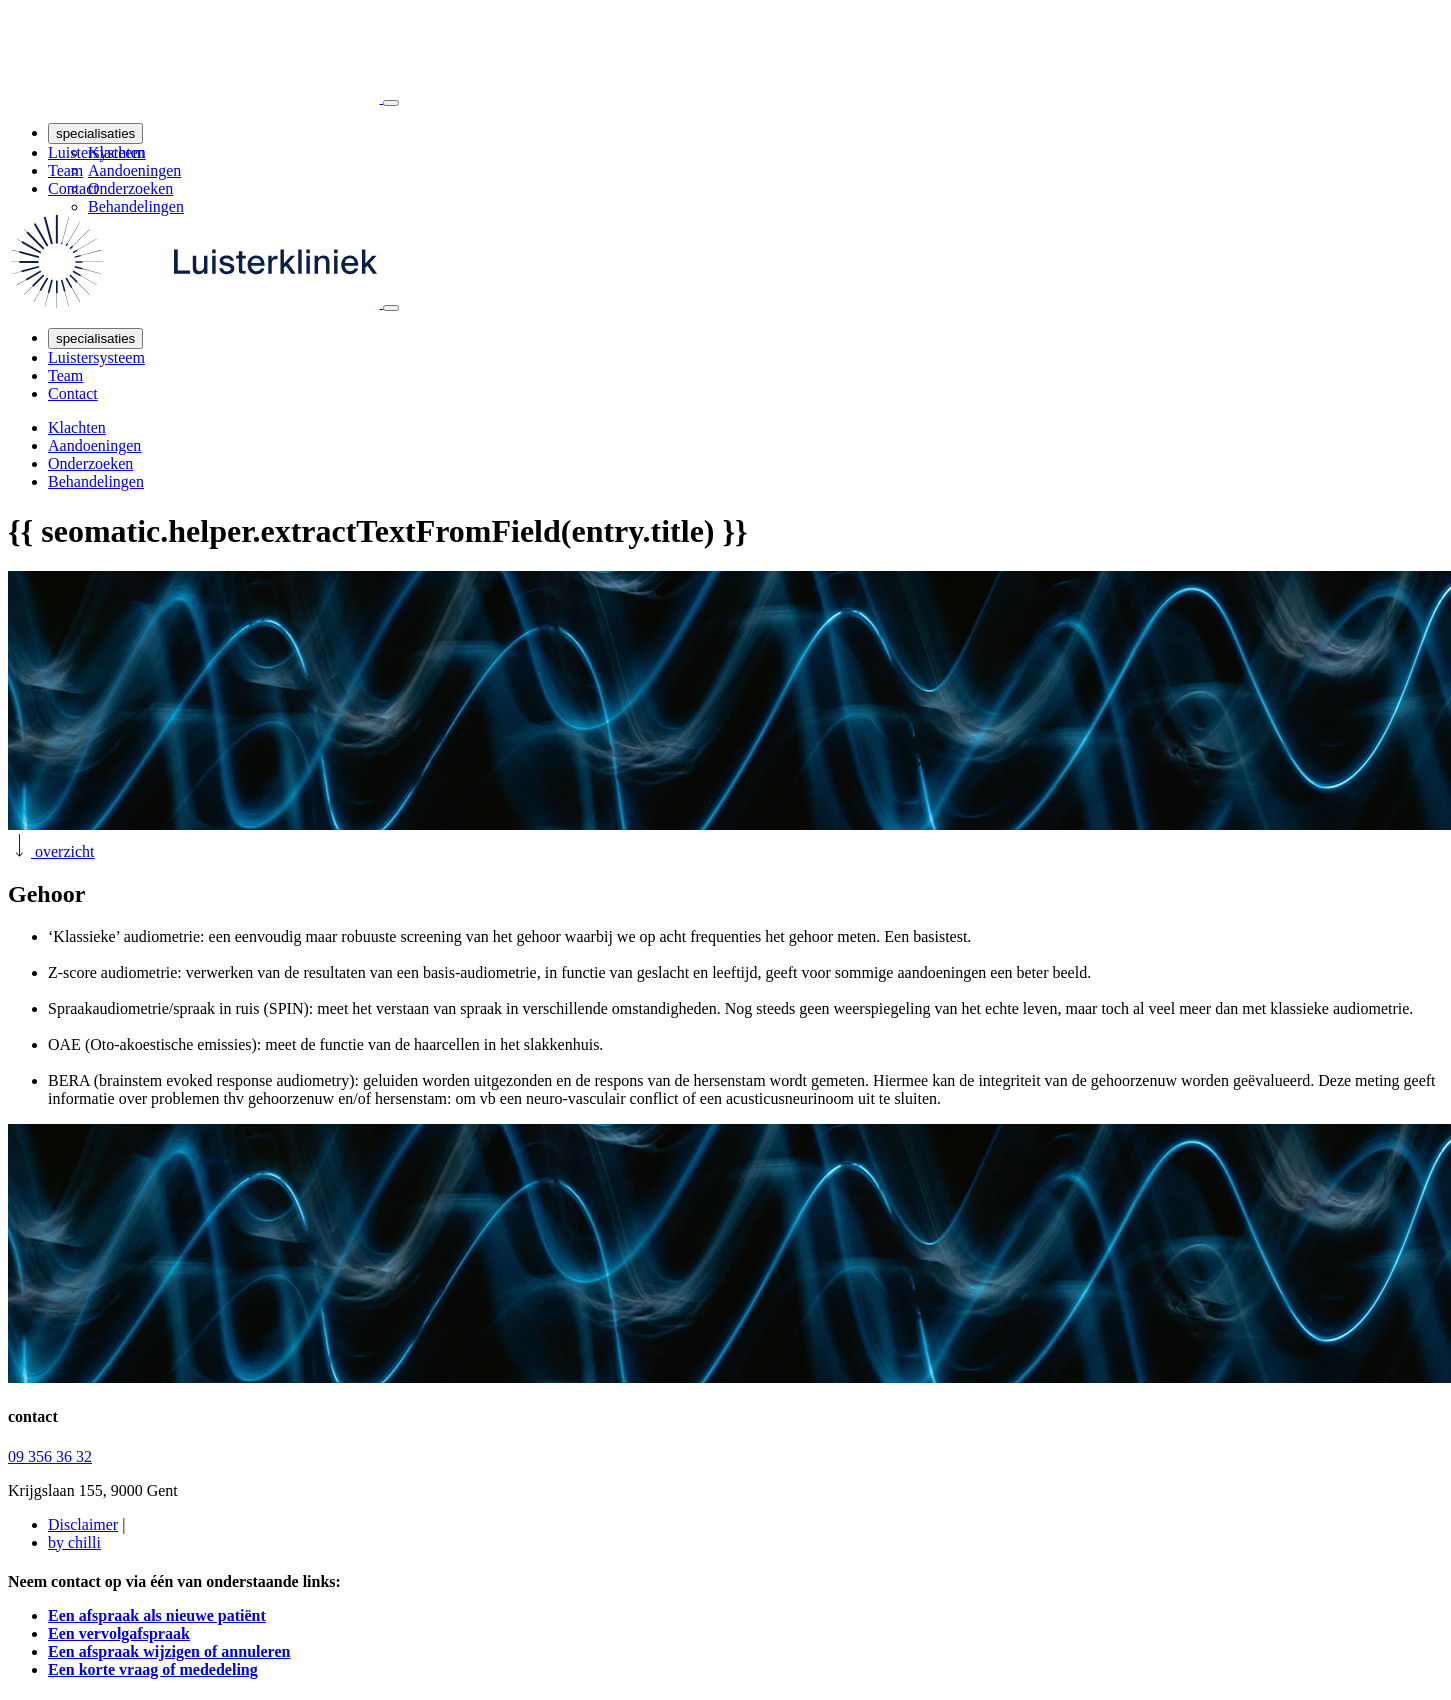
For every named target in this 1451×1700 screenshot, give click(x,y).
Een (119, 1633)
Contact (73, 188)
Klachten (77, 427)
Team (65, 170)
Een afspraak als (157, 1615)
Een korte (153, 1669)
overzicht (51, 851)
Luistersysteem (96, 152)
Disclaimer (83, 1524)
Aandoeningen (134, 170)
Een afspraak (169, 1651)
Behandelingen (136, 206)
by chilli (74, 1542)
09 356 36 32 (50, 1456)
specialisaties (95, 133)
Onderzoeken (130, 188)
